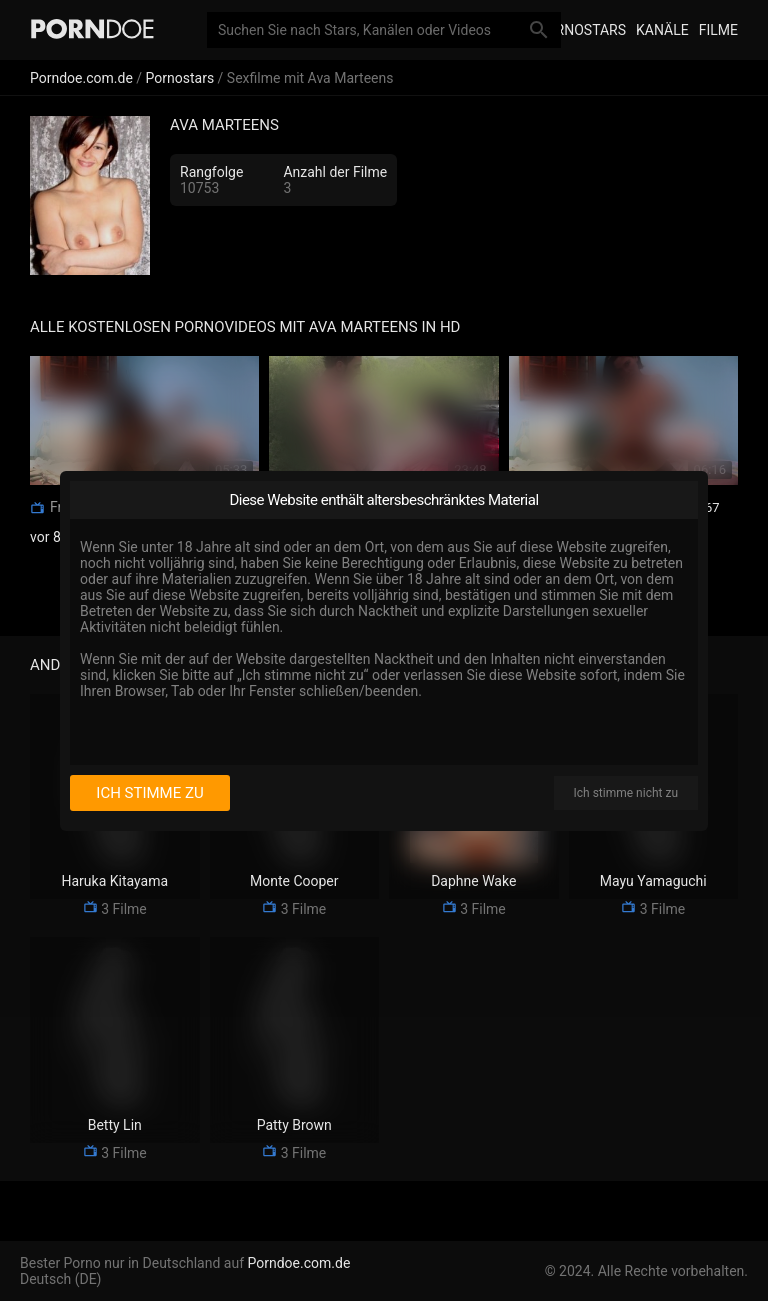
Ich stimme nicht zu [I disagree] (626, 793)
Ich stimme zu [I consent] (149, 793)
